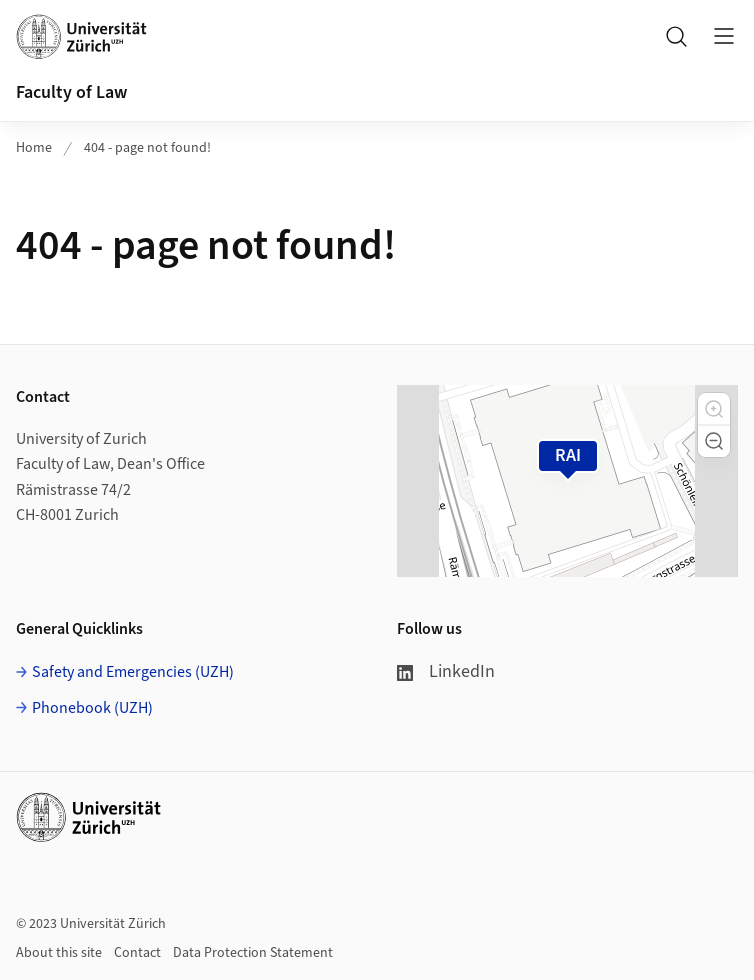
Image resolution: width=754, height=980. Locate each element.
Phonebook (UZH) (92, 708)
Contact (137, 953)
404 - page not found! (147, 148)
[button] (714, 409)
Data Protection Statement (253, 953)
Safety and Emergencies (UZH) (133, 672)
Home (34, 148)
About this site (59, 953)
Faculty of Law (71, 92)
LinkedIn (446, 671)
